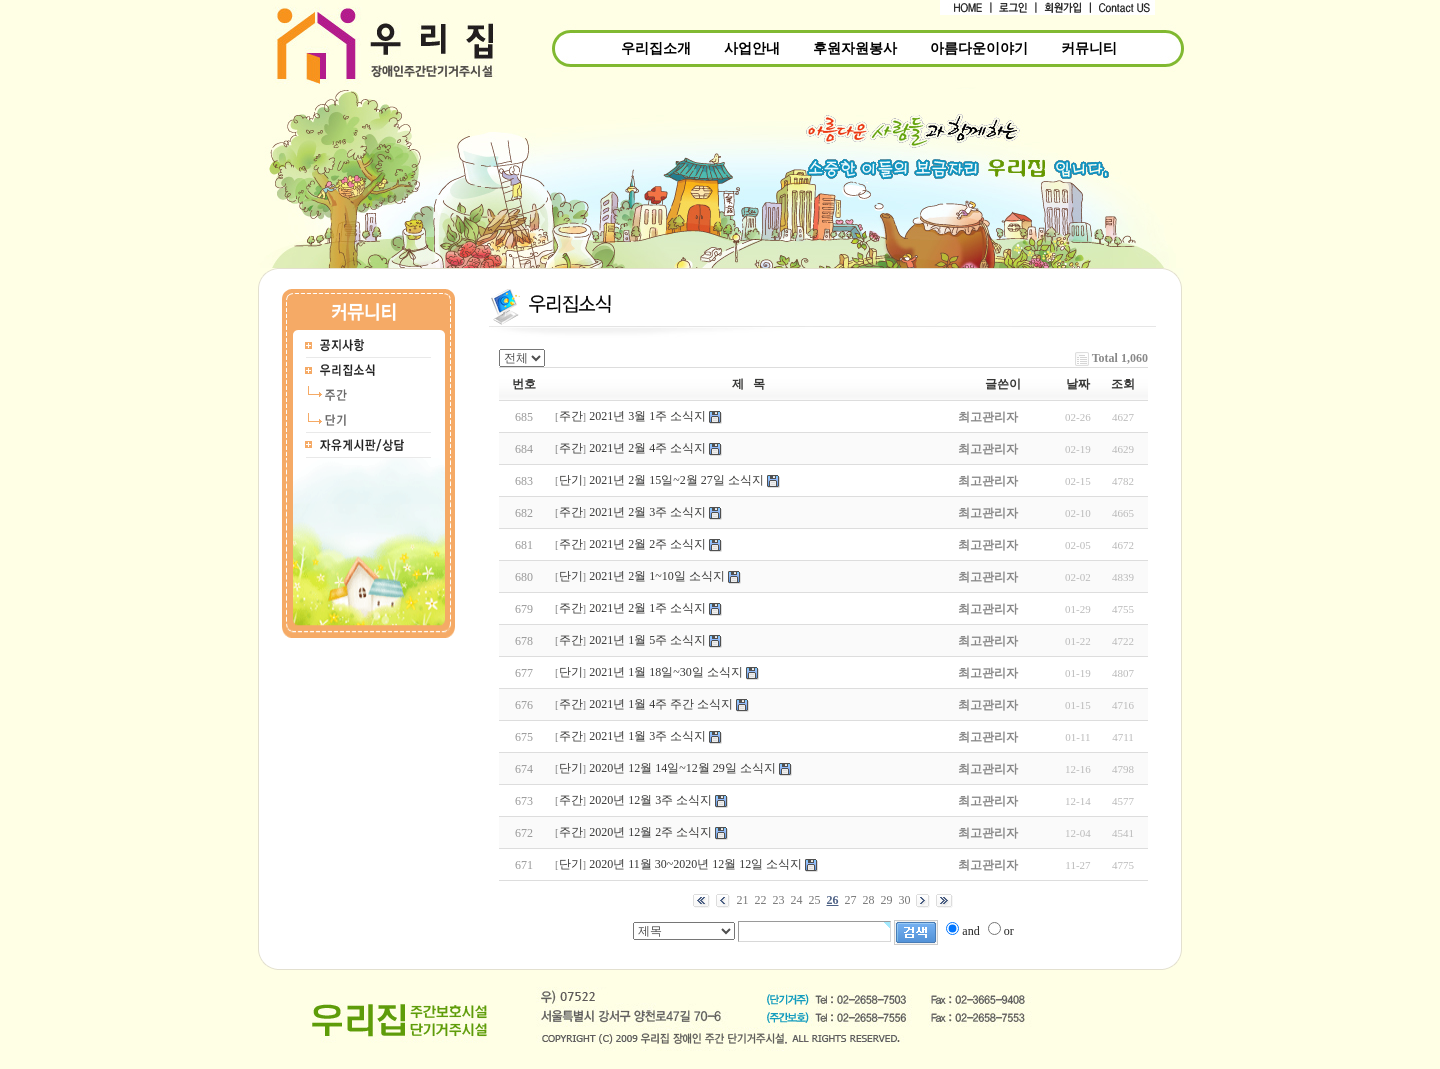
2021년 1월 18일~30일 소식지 (666, 672)
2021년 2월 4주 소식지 (647, 448)
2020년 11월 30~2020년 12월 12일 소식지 (695, 864)
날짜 (1078, 384)
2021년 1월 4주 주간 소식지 (661, 704)
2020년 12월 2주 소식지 (650, 832)
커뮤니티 (1089, 48)
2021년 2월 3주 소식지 (647, 512)
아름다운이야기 (979, 48)
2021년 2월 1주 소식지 (647, 608)
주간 (571, 416)
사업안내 (752, 48)
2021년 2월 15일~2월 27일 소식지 (676, 480)
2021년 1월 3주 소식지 (647, 736)
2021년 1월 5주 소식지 (647, 640)
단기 (571, 480)
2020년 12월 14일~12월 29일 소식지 (682, 768)
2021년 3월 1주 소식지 (647, 416)
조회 (1123, 384)
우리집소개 (656, 48)
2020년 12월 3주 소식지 (650, 800)
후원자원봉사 (855, 48)
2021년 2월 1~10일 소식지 (657, 576)
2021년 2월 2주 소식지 (647, 544)
